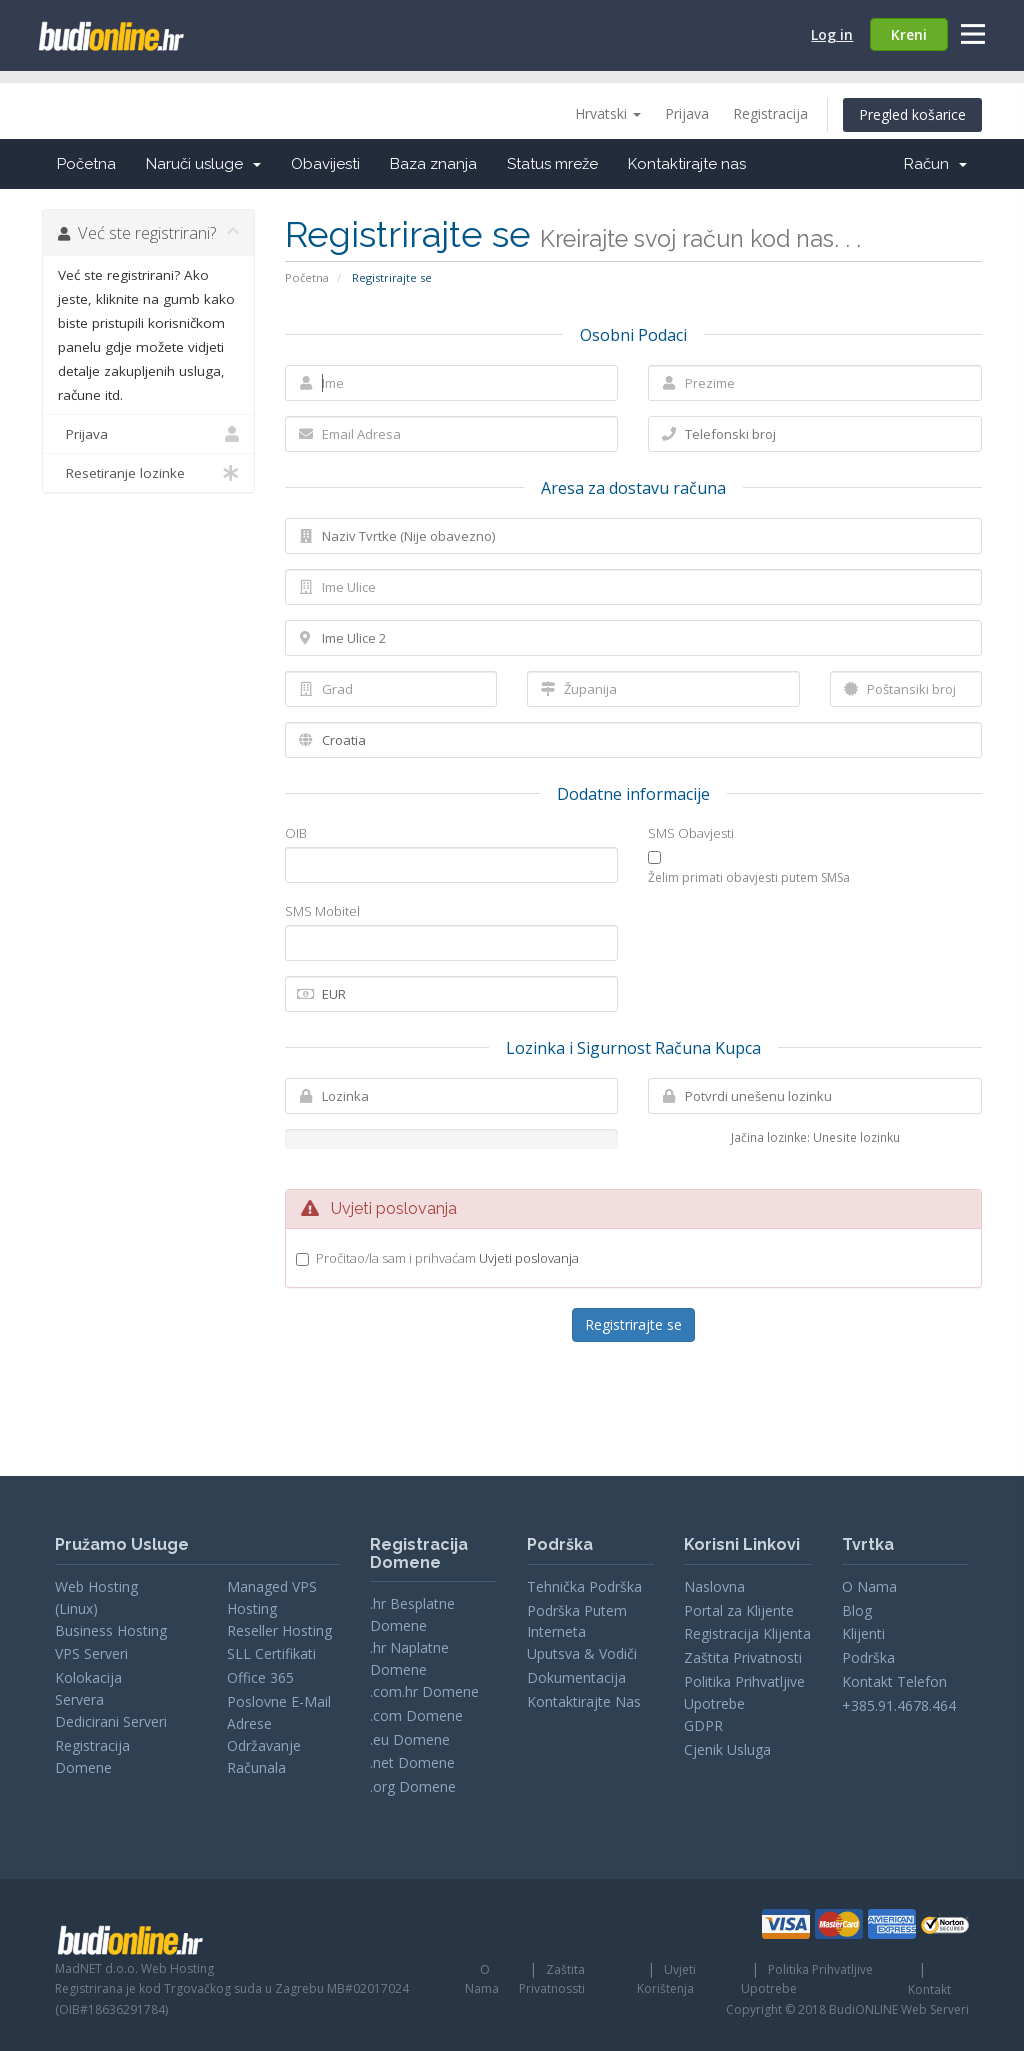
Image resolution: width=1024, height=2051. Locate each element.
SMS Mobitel (322, 911)
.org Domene (413, 1786)
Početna (86, 164)
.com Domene (416, 1715)
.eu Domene (410, 1739)
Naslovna (714, 1586)
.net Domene (412, 1762)
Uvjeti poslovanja (529, 1258)
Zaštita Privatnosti (743, 1657)
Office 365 (260, 1677)
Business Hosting (111, 1630)
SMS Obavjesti (691, 833)
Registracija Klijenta (747, 1633)
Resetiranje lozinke (148, 473)
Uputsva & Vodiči (582, 1653)
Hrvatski (608, 113)
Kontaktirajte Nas (584, 1701)
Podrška (868, 1657)
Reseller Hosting (279, 1630)
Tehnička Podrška (584, 1586)
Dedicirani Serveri (111, 1721)
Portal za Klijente (739, 1610)
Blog (857, 1610)
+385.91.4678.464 (899, 1705)
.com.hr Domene (424, 1691)
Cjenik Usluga (727, 1749)
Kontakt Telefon (894, 1681)
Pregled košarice (912, 114)
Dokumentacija (576, 1677)
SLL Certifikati (271, 1653)
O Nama (869, 1586)
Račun (935, 164)
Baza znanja (433, 164)
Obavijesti (325, 164)
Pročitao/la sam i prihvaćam (447, 1258)
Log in (832, 34)
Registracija (770, 113)
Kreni (909, 34)
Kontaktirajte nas (687, 164)
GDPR (703, 1725)
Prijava (687, 113)
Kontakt (929, 1989)
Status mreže (552, 164)
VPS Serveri (91, 1653)
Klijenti (863, 1633)
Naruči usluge (203, 164)
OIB (296, 833)
